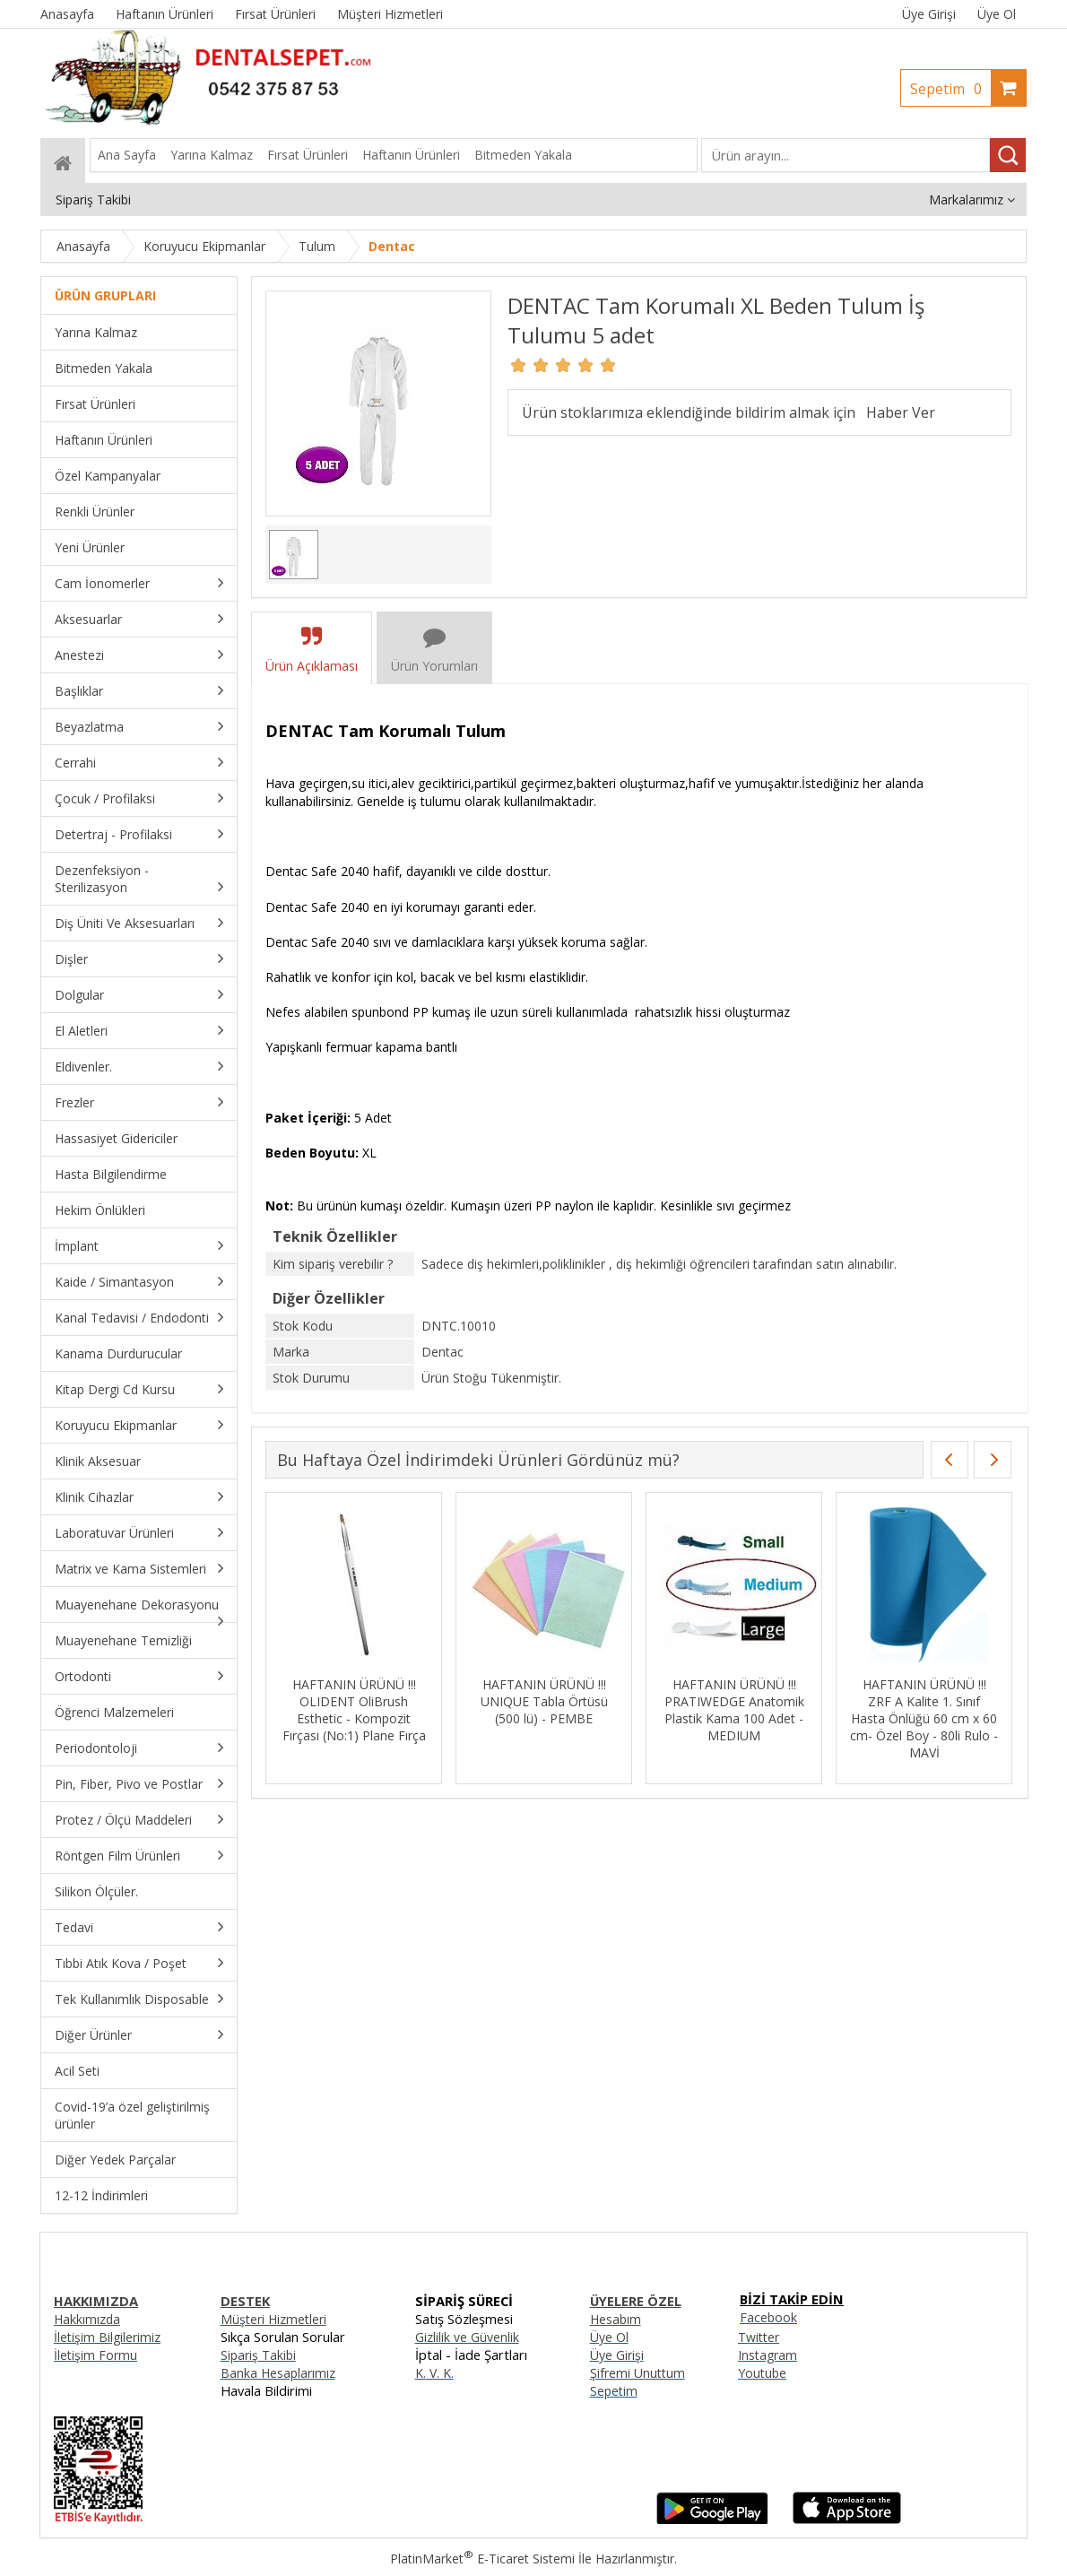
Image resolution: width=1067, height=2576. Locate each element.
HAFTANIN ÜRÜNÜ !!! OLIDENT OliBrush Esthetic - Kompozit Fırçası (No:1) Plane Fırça (354, 1710)
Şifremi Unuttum (637, 2372)
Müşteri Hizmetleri (273, 2319)
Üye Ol (996, 13)
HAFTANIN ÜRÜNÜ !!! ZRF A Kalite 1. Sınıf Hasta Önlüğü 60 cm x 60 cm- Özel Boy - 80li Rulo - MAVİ (924, 1718)
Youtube (762, 2372)
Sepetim (950, 89)
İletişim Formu (95, 2355)
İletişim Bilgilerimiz (107, 2337)
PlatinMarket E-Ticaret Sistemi (482, 2558)
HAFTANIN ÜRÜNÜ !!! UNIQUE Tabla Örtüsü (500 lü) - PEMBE (544, 1701)
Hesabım (615, 2319)
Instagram (767, 2355)
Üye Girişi (929, 13)
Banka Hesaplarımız (278, 2372)
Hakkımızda (87, 2319)
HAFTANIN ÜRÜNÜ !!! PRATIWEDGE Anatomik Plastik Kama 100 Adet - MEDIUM (734, 1710)
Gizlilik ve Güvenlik (467, 2337)
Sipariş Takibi (258, 2355)
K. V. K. (434, 2372)
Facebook (768, 2317)
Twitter (758, 2337)
